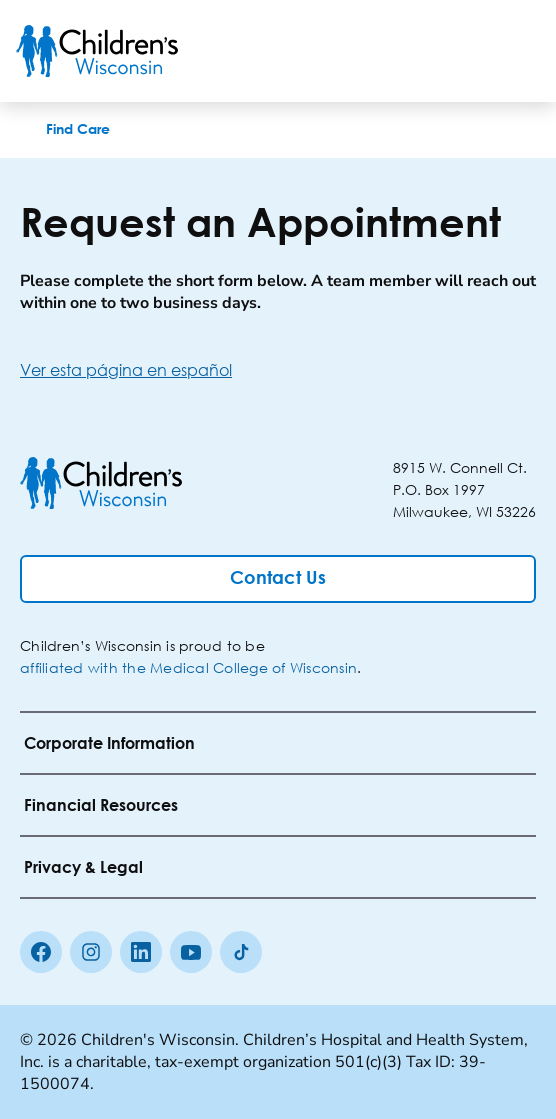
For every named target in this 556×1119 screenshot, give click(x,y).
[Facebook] (41, 952)
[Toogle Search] (464, 51)
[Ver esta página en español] (278, 369)
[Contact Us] (278, 579)
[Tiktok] (241, 952)
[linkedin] (141, 952)
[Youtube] (191, 952)
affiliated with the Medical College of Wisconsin (188, 667)
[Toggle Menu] (516, 51)
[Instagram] (91, 952)
